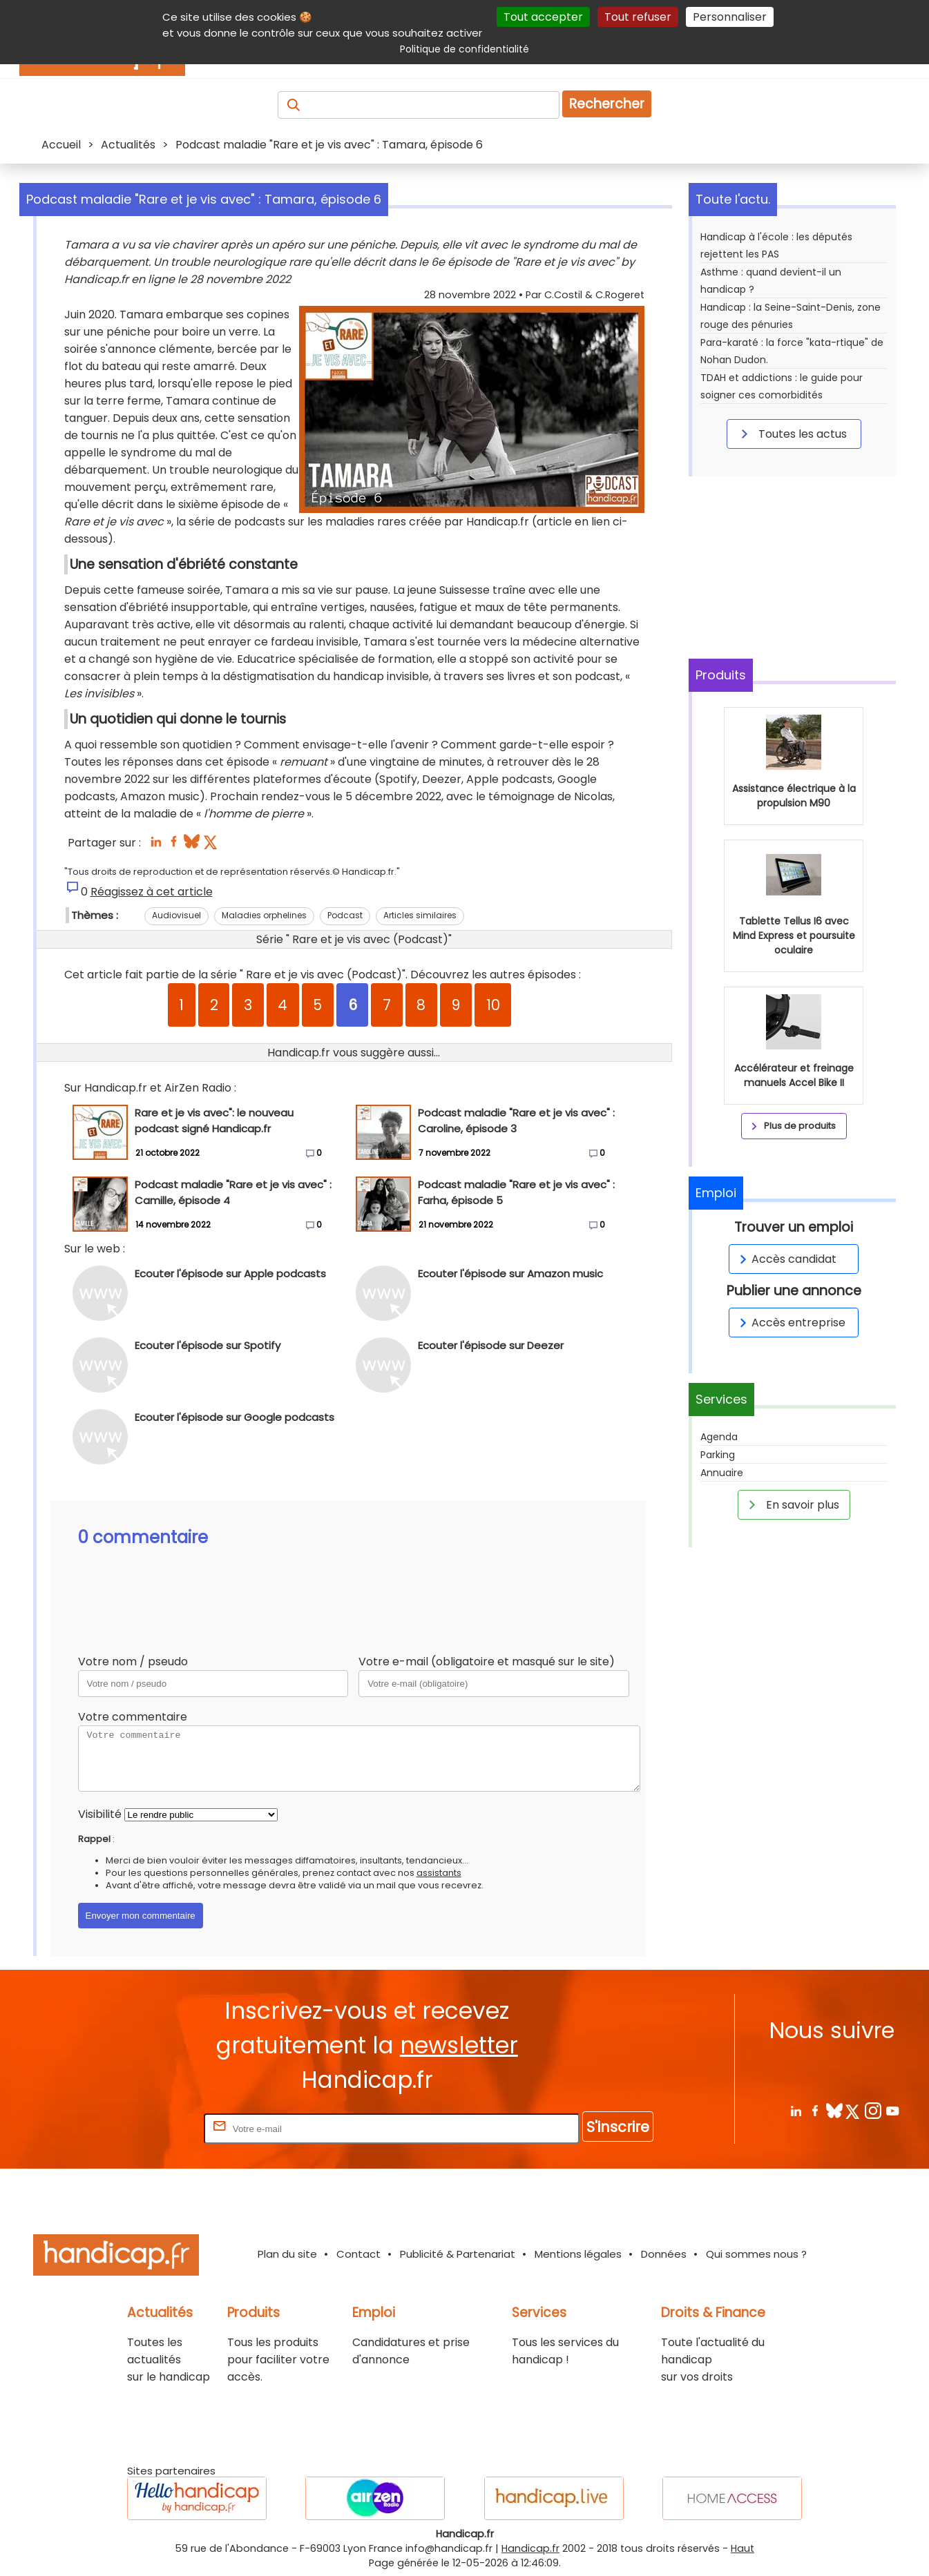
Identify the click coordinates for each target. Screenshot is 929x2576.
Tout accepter (543, 17)
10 (493, 1005)
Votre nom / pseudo (133, 1661)
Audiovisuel (176, 915)
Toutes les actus (791, 433)
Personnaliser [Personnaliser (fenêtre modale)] (730, 17)
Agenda (719, 1437)
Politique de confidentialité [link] (464, 49)
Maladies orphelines (264, 915)
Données (664, 2254)
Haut (742, 2548)
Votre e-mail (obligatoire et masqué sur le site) (486, 1661)
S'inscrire (617, 2127)
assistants (438, 1873)
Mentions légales (578, 2254)
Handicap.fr (530, 2548)
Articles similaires (420, 915)
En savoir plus (791, 1504)
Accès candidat (785, 1259)
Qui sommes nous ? (756, 2254)
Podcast (345, 915)
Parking (717, 1455)
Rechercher (606, 104)
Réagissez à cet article (151, 892)
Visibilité (100, 1814)
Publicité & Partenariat (457, 2254)
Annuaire (721, 1473)
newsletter (459, 2045)
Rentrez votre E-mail (146, 2128)
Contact (358, 2254)
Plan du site (287, 2254)
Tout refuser (637, 17)
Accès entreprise (790, 1322)
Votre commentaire (132, 1717)
